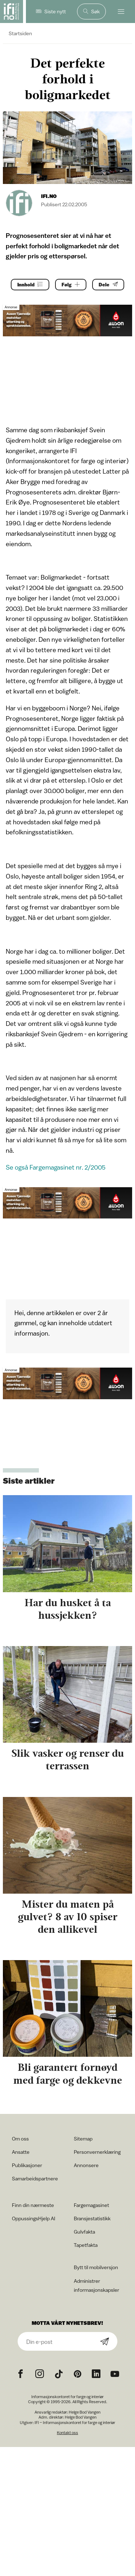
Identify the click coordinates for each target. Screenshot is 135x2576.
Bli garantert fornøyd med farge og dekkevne (67, 2073)
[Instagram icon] (40, 2374)
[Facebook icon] (20, 2374)
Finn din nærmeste (33, 2205)
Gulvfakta (84, 2232)
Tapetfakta (86, 2245)
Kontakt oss (67, 2432)
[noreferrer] (96, 2374)
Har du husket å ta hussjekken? (67, 1608)
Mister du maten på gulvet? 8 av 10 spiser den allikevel (67, 1916)
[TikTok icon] (58, 2374)
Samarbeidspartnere (35, 2178)
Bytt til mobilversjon (96, 2267)
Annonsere (86, 2165)
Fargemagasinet (91, 2205)
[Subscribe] (105, 2342)
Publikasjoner (27, 2165)
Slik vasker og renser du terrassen (68, 1759)
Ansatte (21, 2152)
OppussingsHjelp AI (33, 2218)
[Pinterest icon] (77, 2374)
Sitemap (83, 2138)
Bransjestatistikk (92, 2218)
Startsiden (20, 33)
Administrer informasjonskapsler (96, 2285)
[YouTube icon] (114, 2374)
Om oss (20, 2138)
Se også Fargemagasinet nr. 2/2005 (55, 1167)
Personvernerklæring (97, 2152)
